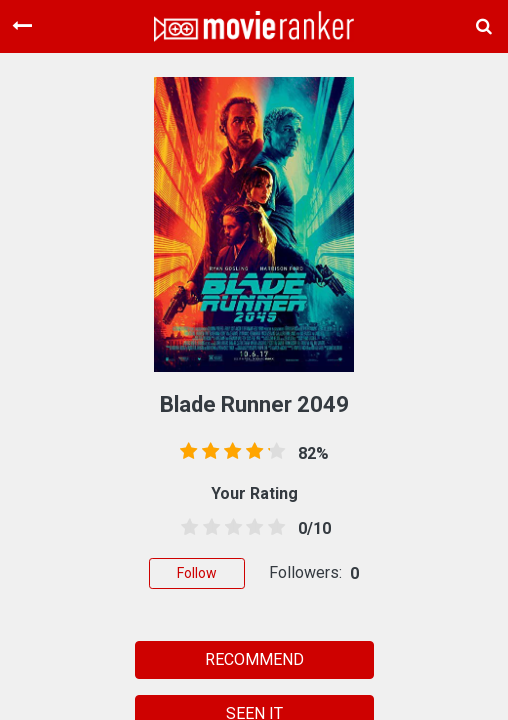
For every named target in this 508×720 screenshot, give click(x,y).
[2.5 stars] (230, 528)
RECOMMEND (254, 659)
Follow (197, 573)
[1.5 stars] (208, 528)
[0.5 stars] (186, 528)
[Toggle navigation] (22, 26)
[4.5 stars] (273, 528)
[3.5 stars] (251, 528)
